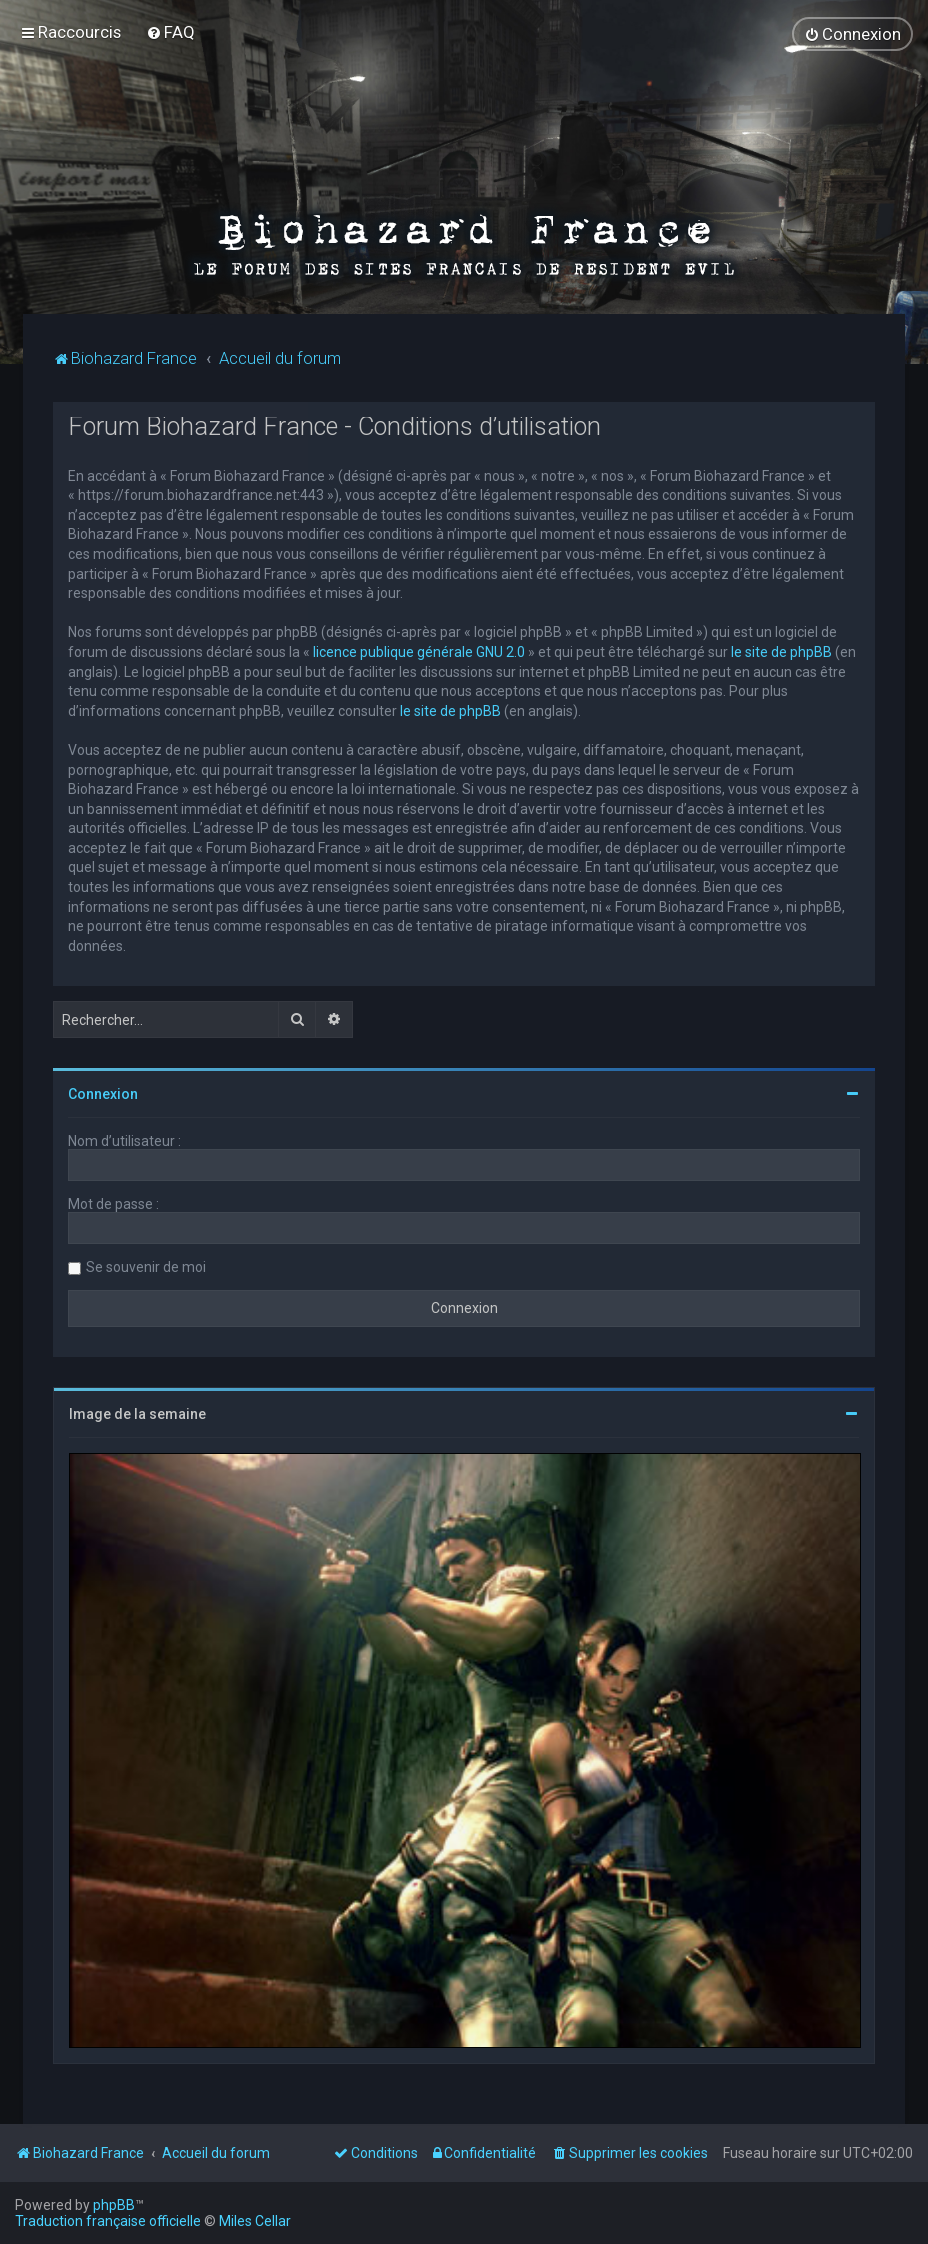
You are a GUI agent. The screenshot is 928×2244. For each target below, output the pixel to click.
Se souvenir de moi (146, 1267)
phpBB (114, 2205)
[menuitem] (170, 32)
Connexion (103, 1094)
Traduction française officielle (108, 2221)
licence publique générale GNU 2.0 (419, 651)
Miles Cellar (255, 2221)
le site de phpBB (781, 651)
